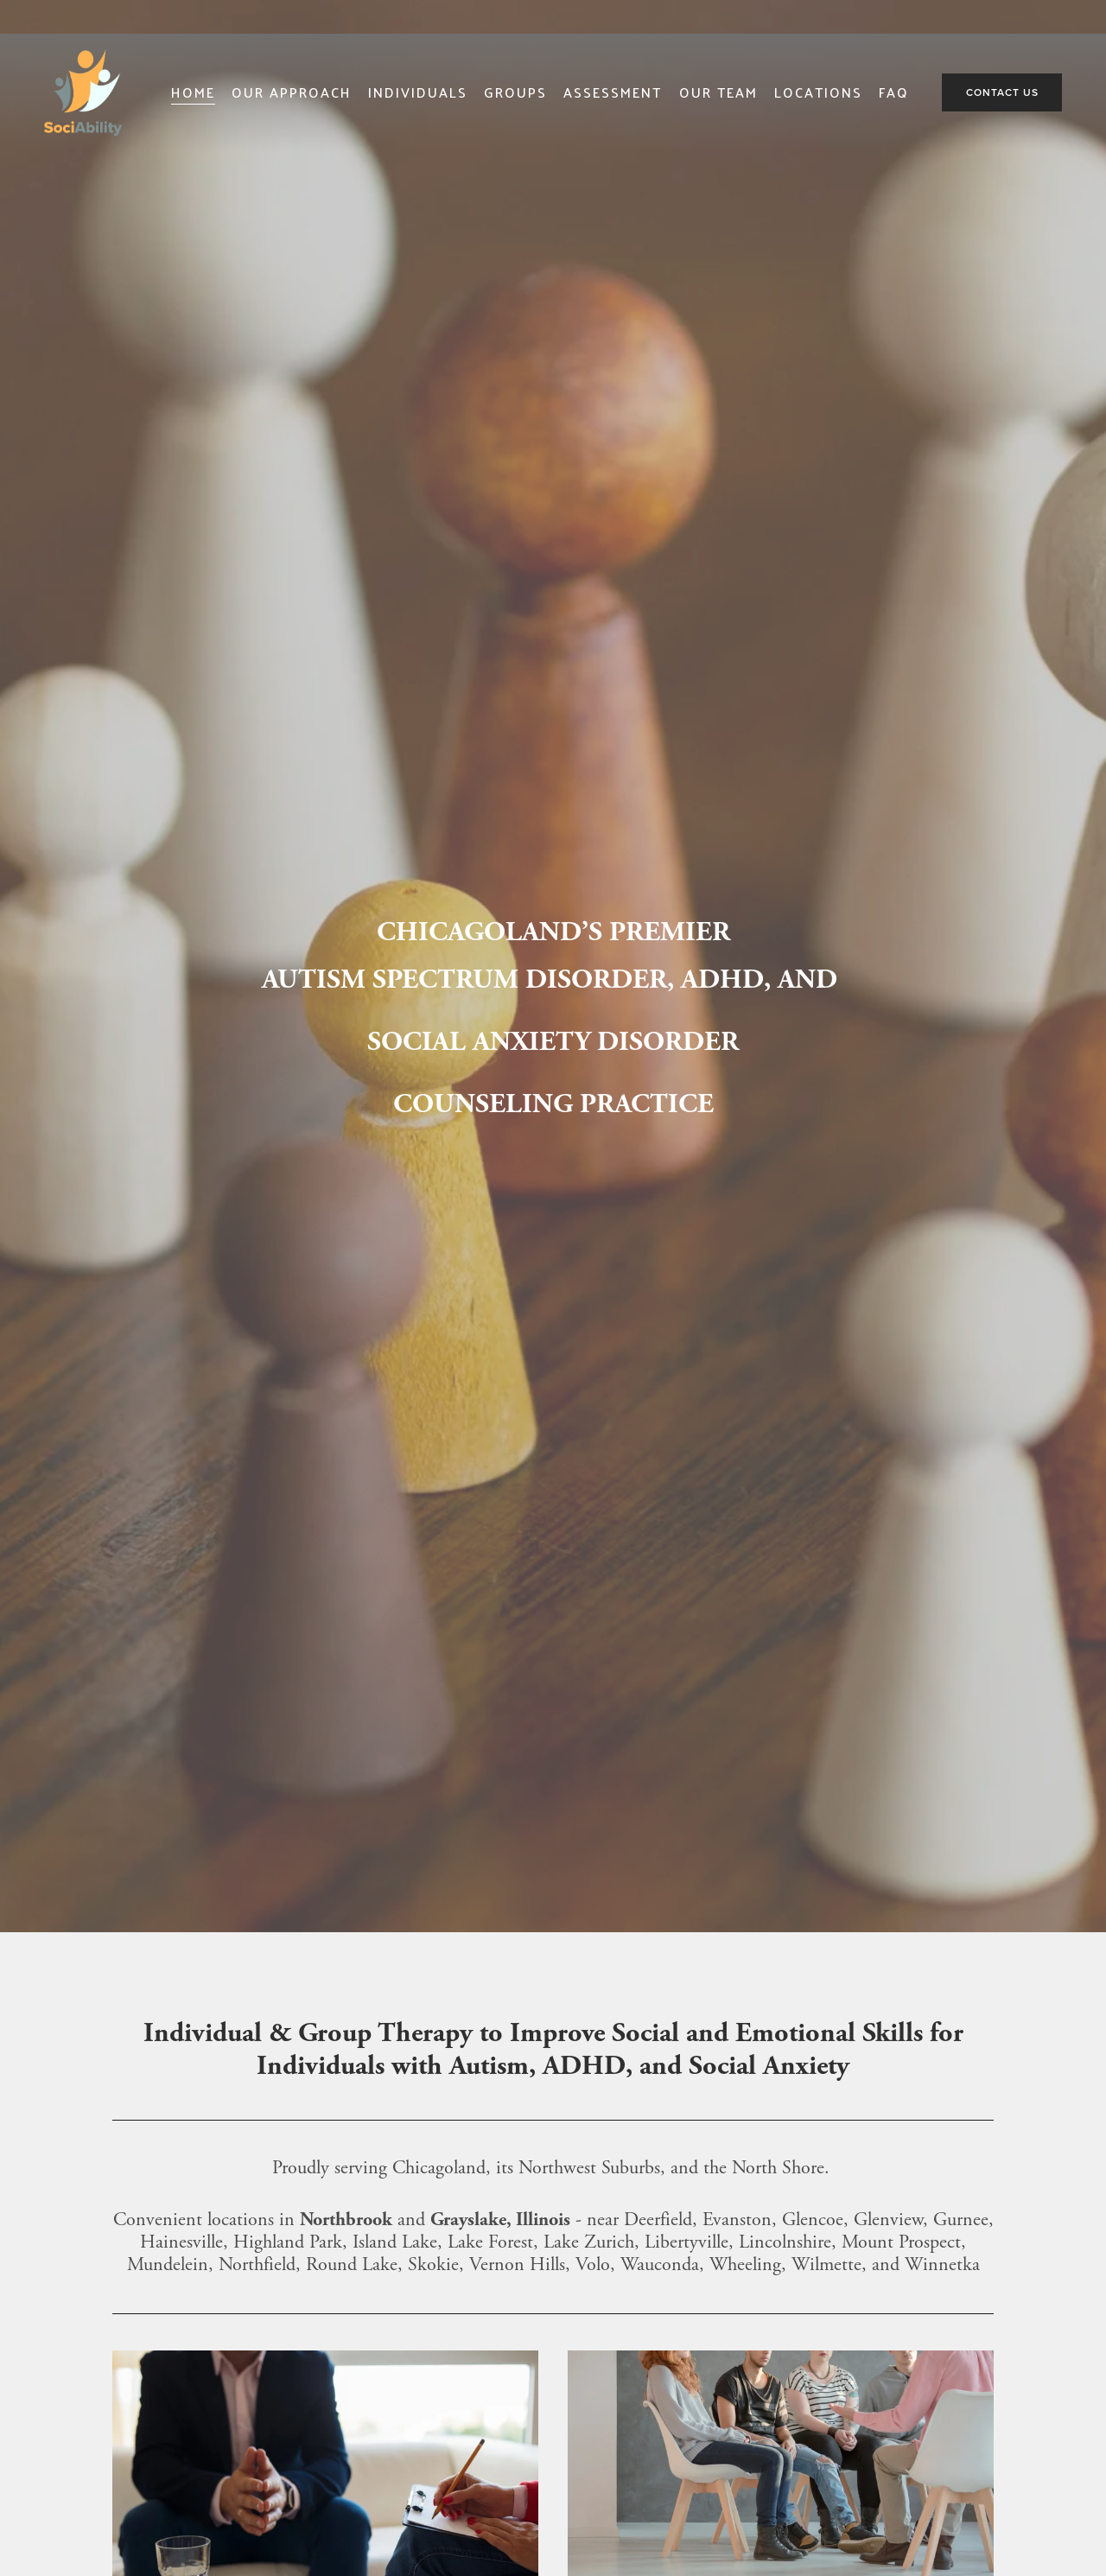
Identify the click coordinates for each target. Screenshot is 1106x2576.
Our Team (718, 92)
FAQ (894, 92)
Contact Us (1002, 92)
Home (193, 92)
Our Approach (292, 92)
